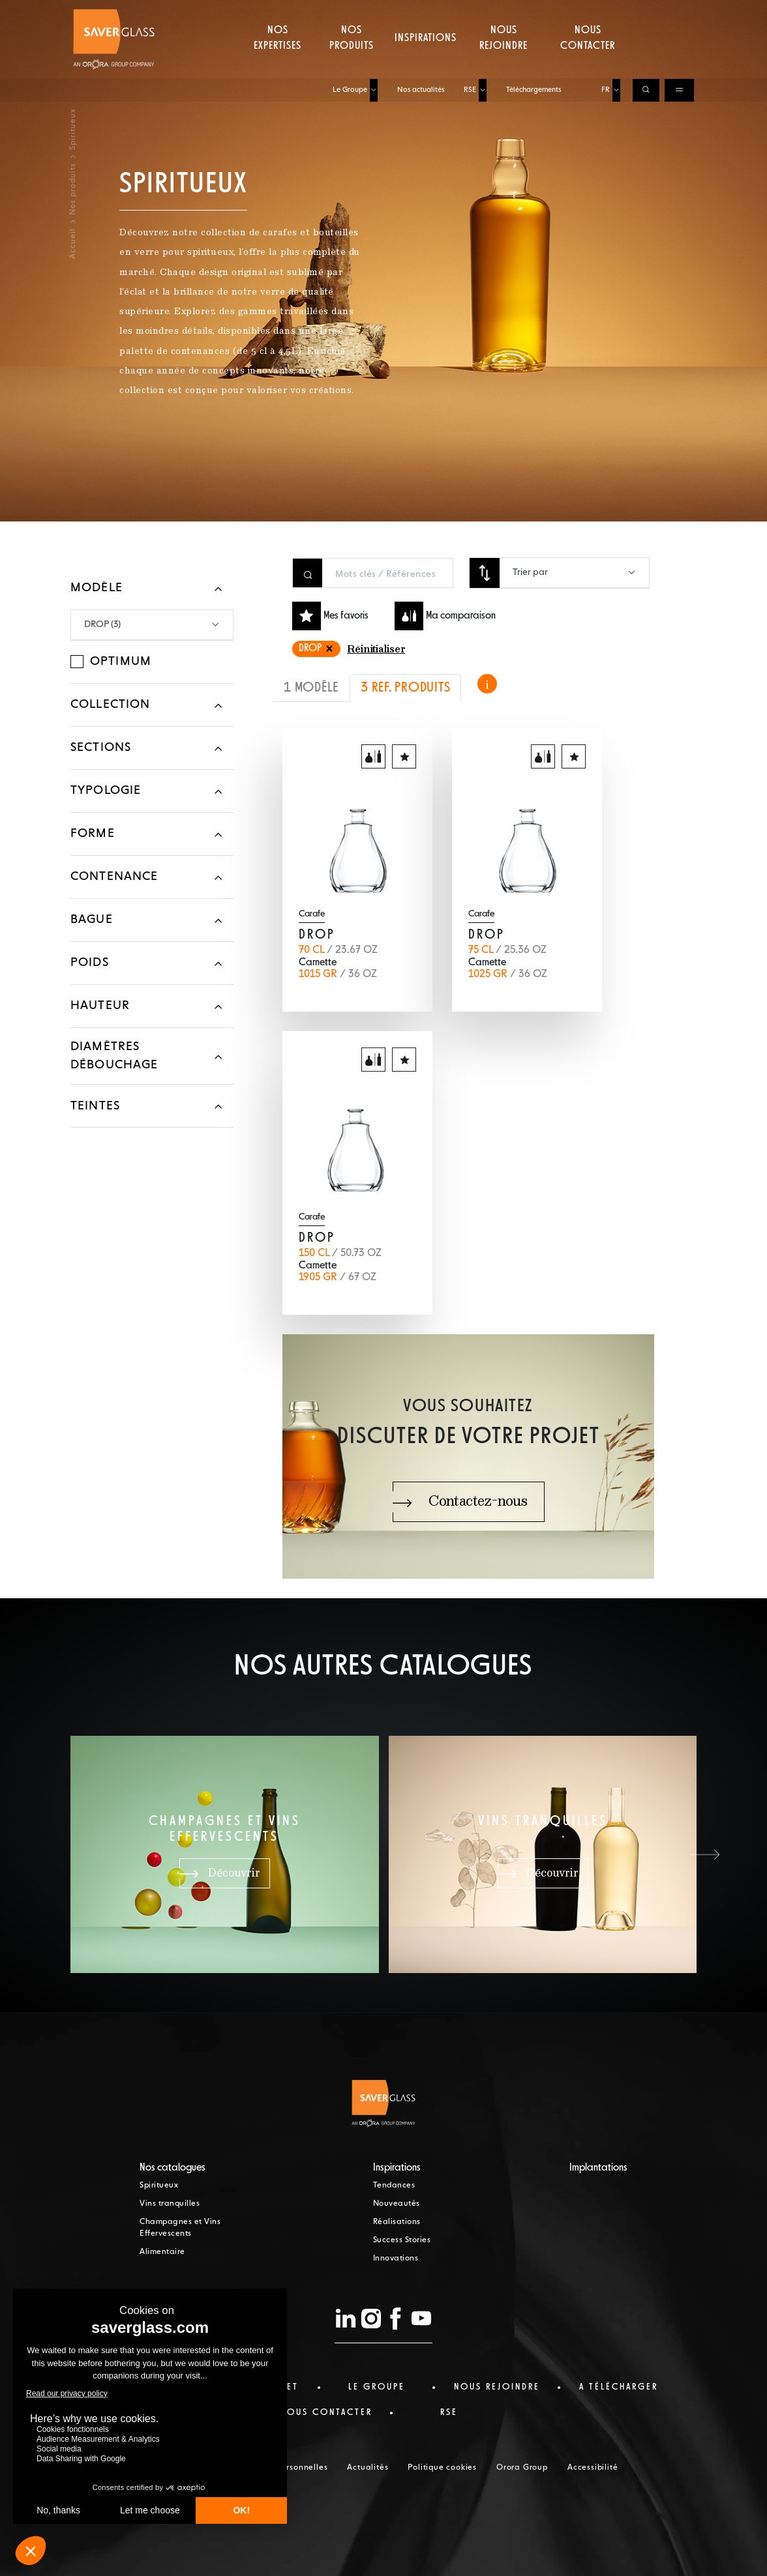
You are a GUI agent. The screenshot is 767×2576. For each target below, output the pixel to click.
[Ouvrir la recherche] (646, 12)
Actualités (367, 2468)
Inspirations (426, 62)
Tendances (394, 2185)
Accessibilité (592, 2468)
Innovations (396, 2258)
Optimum (120, 661)
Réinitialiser (376, 649)
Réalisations (397, 2222)
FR (605, 11)
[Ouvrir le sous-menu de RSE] (483, 12)
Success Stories (402, 2240)
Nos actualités (420, 11)
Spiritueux (159, 2185)
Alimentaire (162, 2252)
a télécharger (618, 2387)
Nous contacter (587, 62)
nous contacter (326, 2412)
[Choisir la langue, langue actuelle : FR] (616, 12)
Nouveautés (396, 2204)
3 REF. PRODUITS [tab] (405, 688)
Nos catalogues (172, 2168)
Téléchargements (533, 11)
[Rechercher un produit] (387, 574)
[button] (704, 1854)
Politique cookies (442, 2468)
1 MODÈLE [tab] (311, 688)
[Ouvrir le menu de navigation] (679, 12)
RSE (470, 11)
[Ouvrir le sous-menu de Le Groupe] (374, 12)
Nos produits (351, 62)
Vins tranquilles (170, 2204)
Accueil (73, 243)
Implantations (598, 2168)
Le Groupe (350, 11)
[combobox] (574, 572)
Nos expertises (277, 62)
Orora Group (522, 2468)
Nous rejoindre (503, 62)
